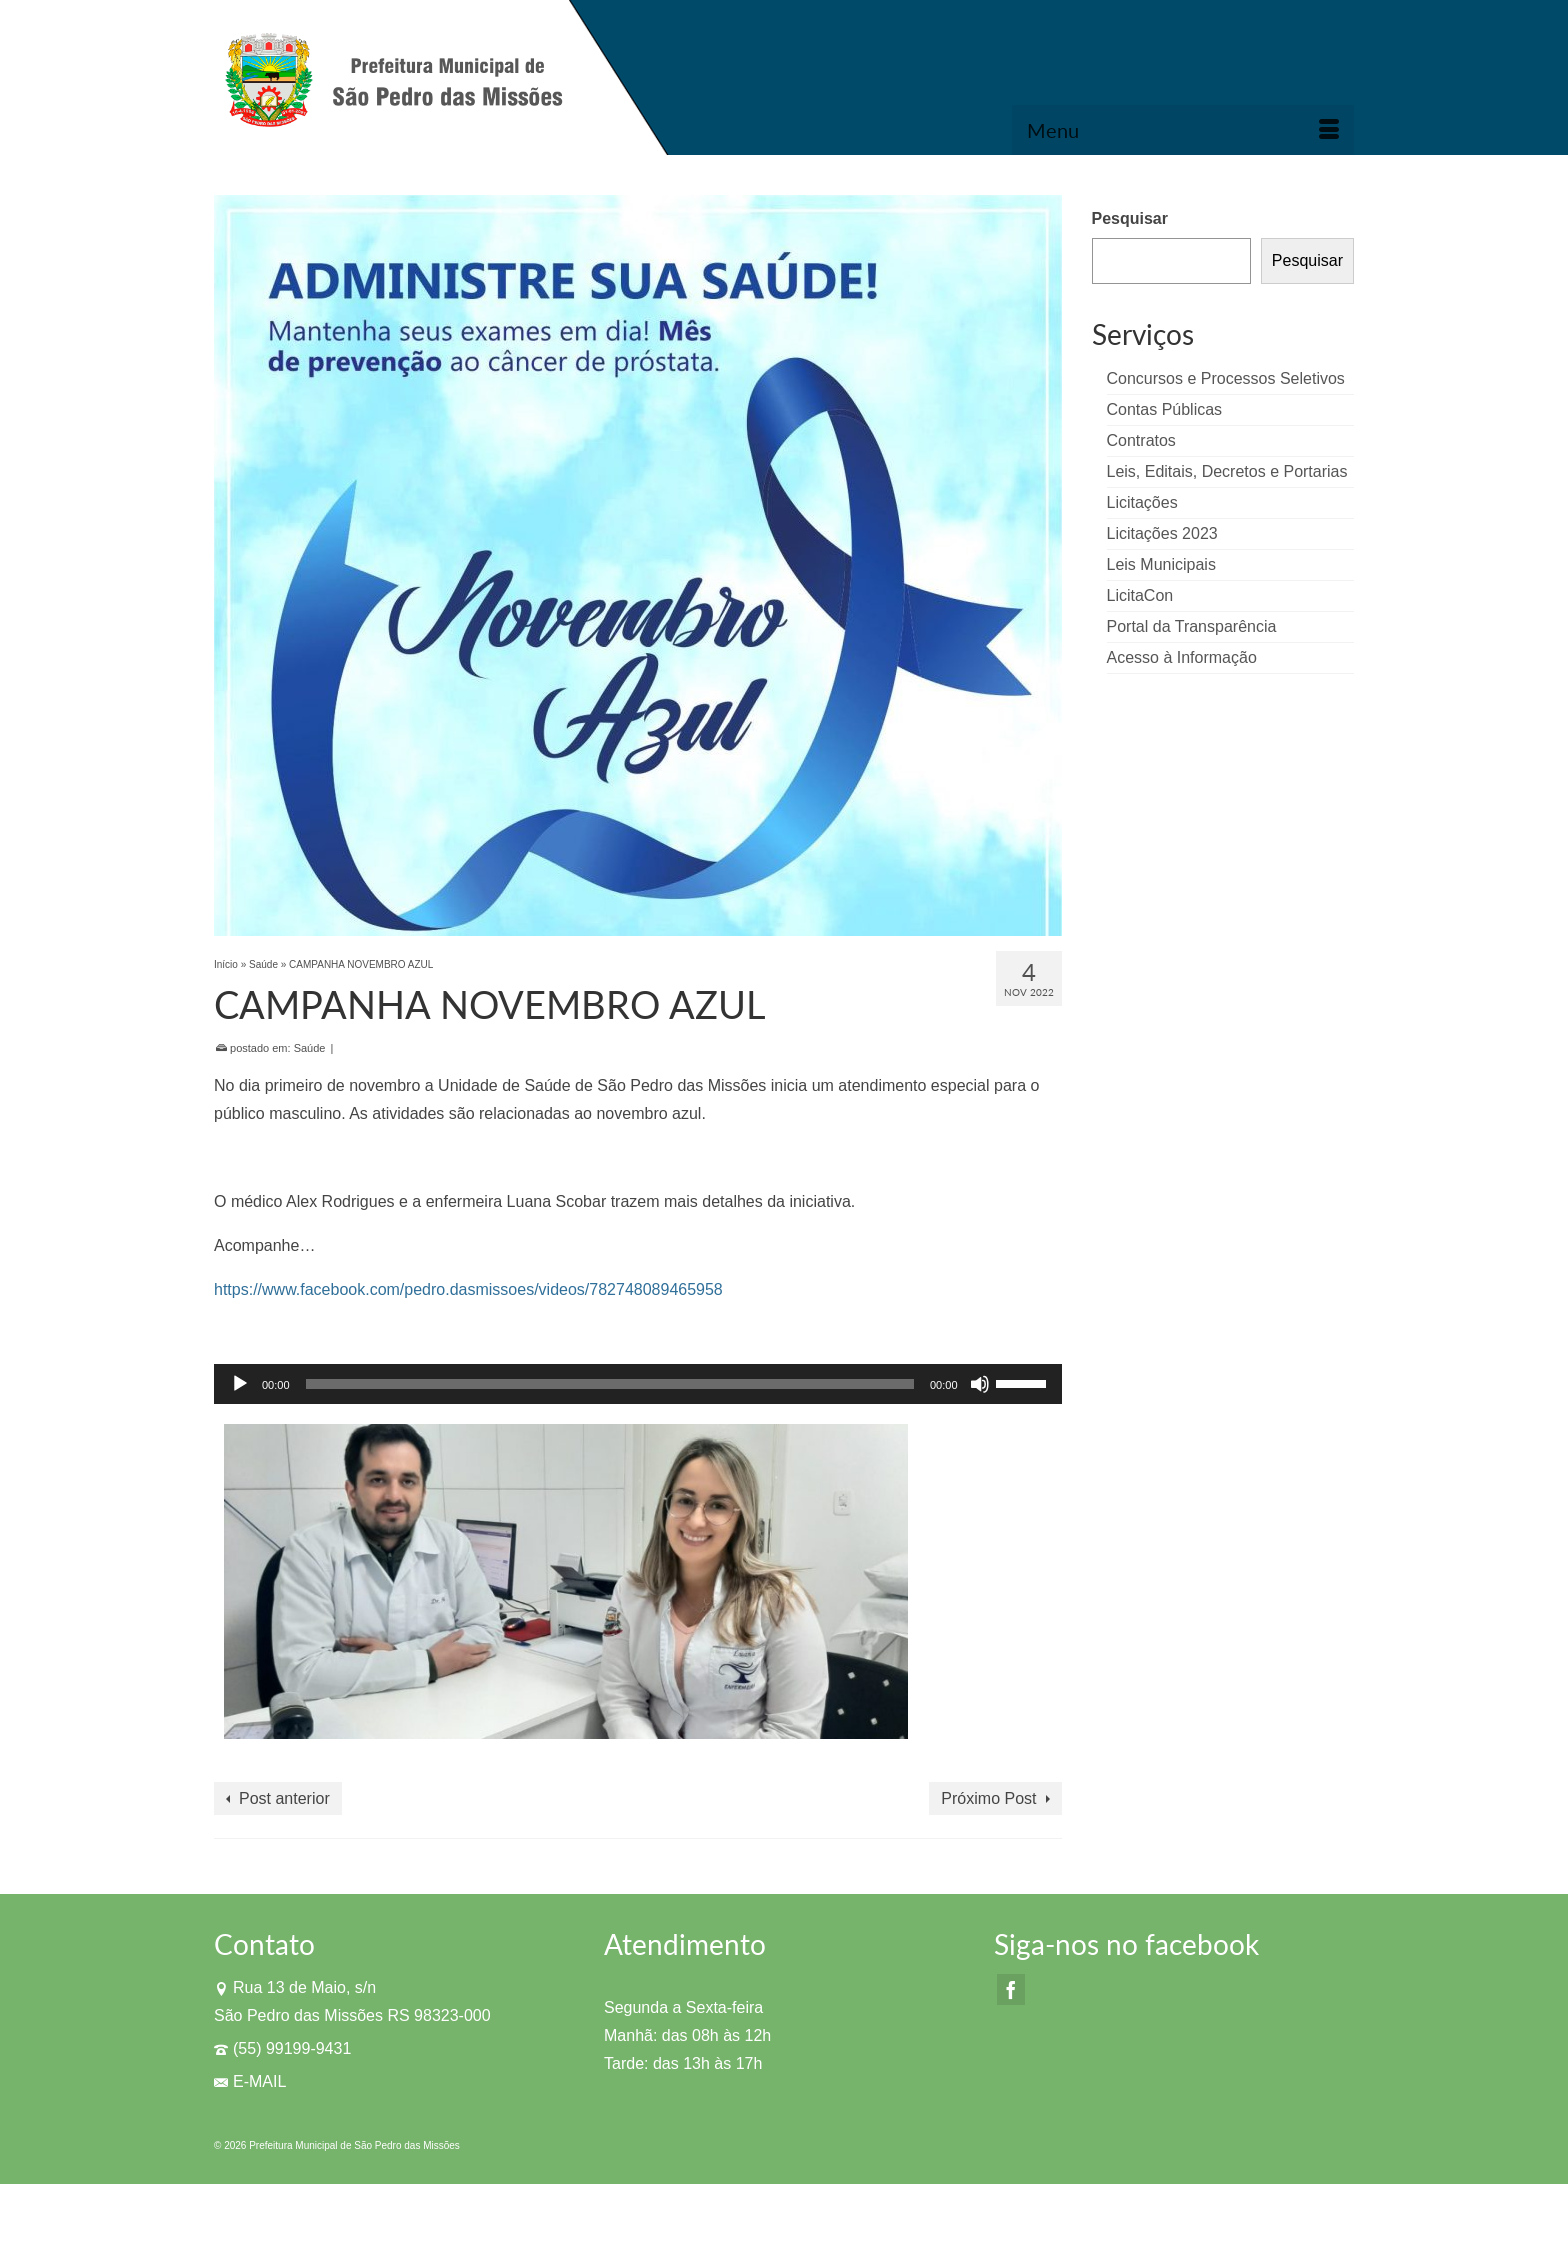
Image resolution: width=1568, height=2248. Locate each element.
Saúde (310, 1048)
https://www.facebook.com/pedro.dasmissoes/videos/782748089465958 (468, 1289)
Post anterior (284, 1798)
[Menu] (1183, 130)
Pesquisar (1130, 218)
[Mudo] (980, 1384)
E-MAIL (250, 2081)
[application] (638, 1384)
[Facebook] (1011, 1989)
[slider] (610, 1384)
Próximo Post (988, 1798)
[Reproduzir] (240, 1384)
